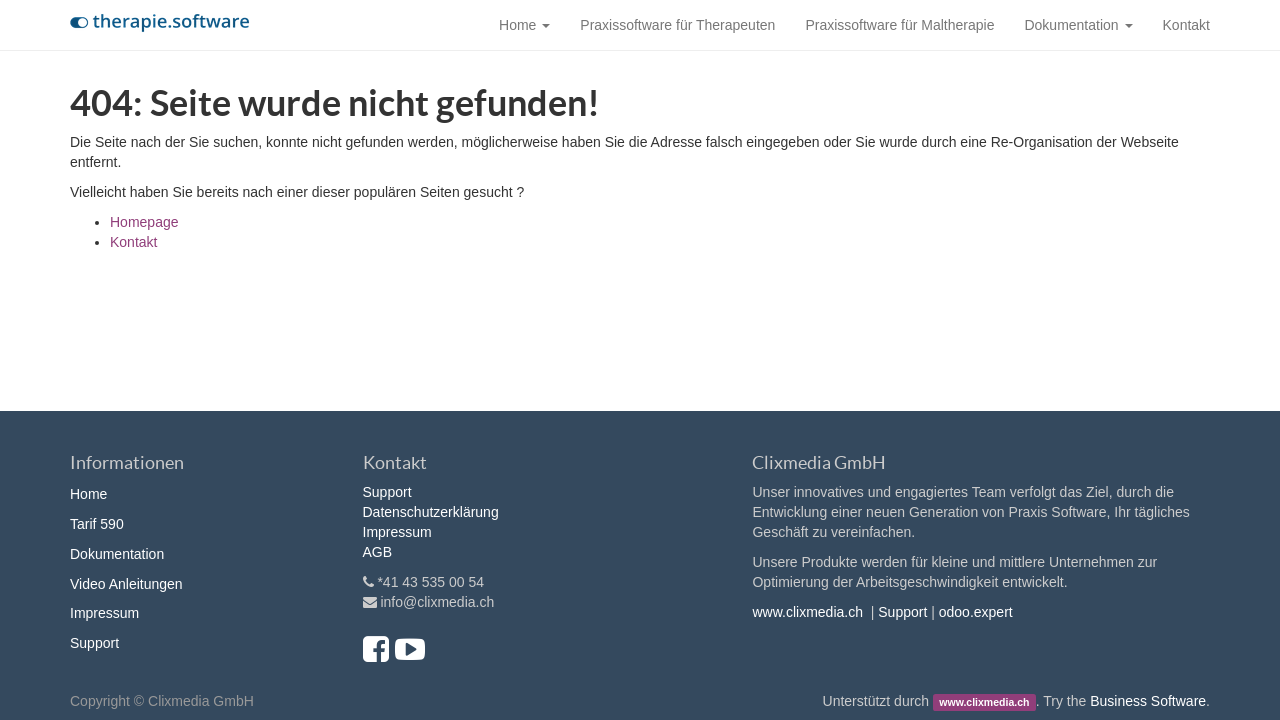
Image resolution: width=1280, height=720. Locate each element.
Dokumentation (117, 554)
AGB (378, 552)
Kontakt (133, 242)
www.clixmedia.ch (807, 612)
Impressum (104, 613)
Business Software (1148, 701)
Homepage (144, 222)
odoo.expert (976, 612)
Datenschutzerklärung (431, 512)
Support (94, 643)
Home (88, 494)
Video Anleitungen (126, 584)
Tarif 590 (97, 524)
